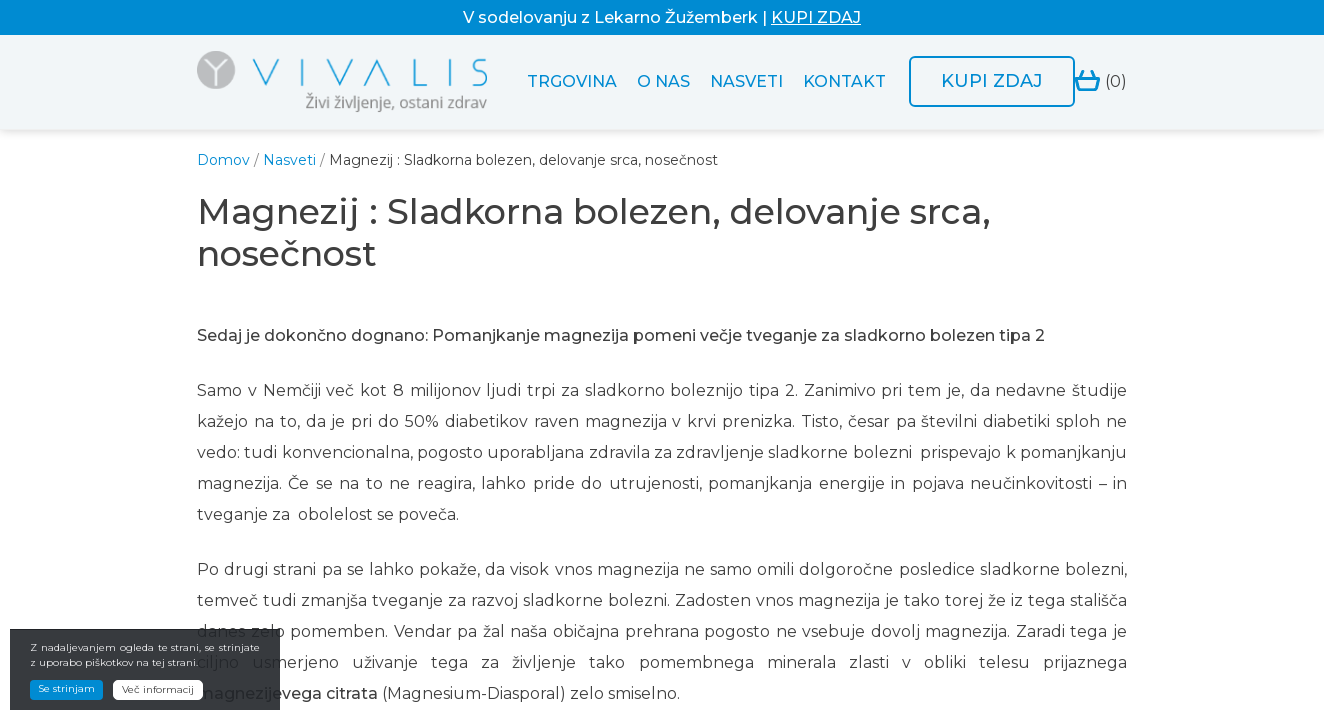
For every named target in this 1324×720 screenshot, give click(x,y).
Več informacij (158, 689)
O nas (663, 81)
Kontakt (844, 81)
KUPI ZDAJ (816, 17)
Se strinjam (66, 688)
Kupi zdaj (992, 81)
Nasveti (746, 81)
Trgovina (572, 81)
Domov (223, 160)
